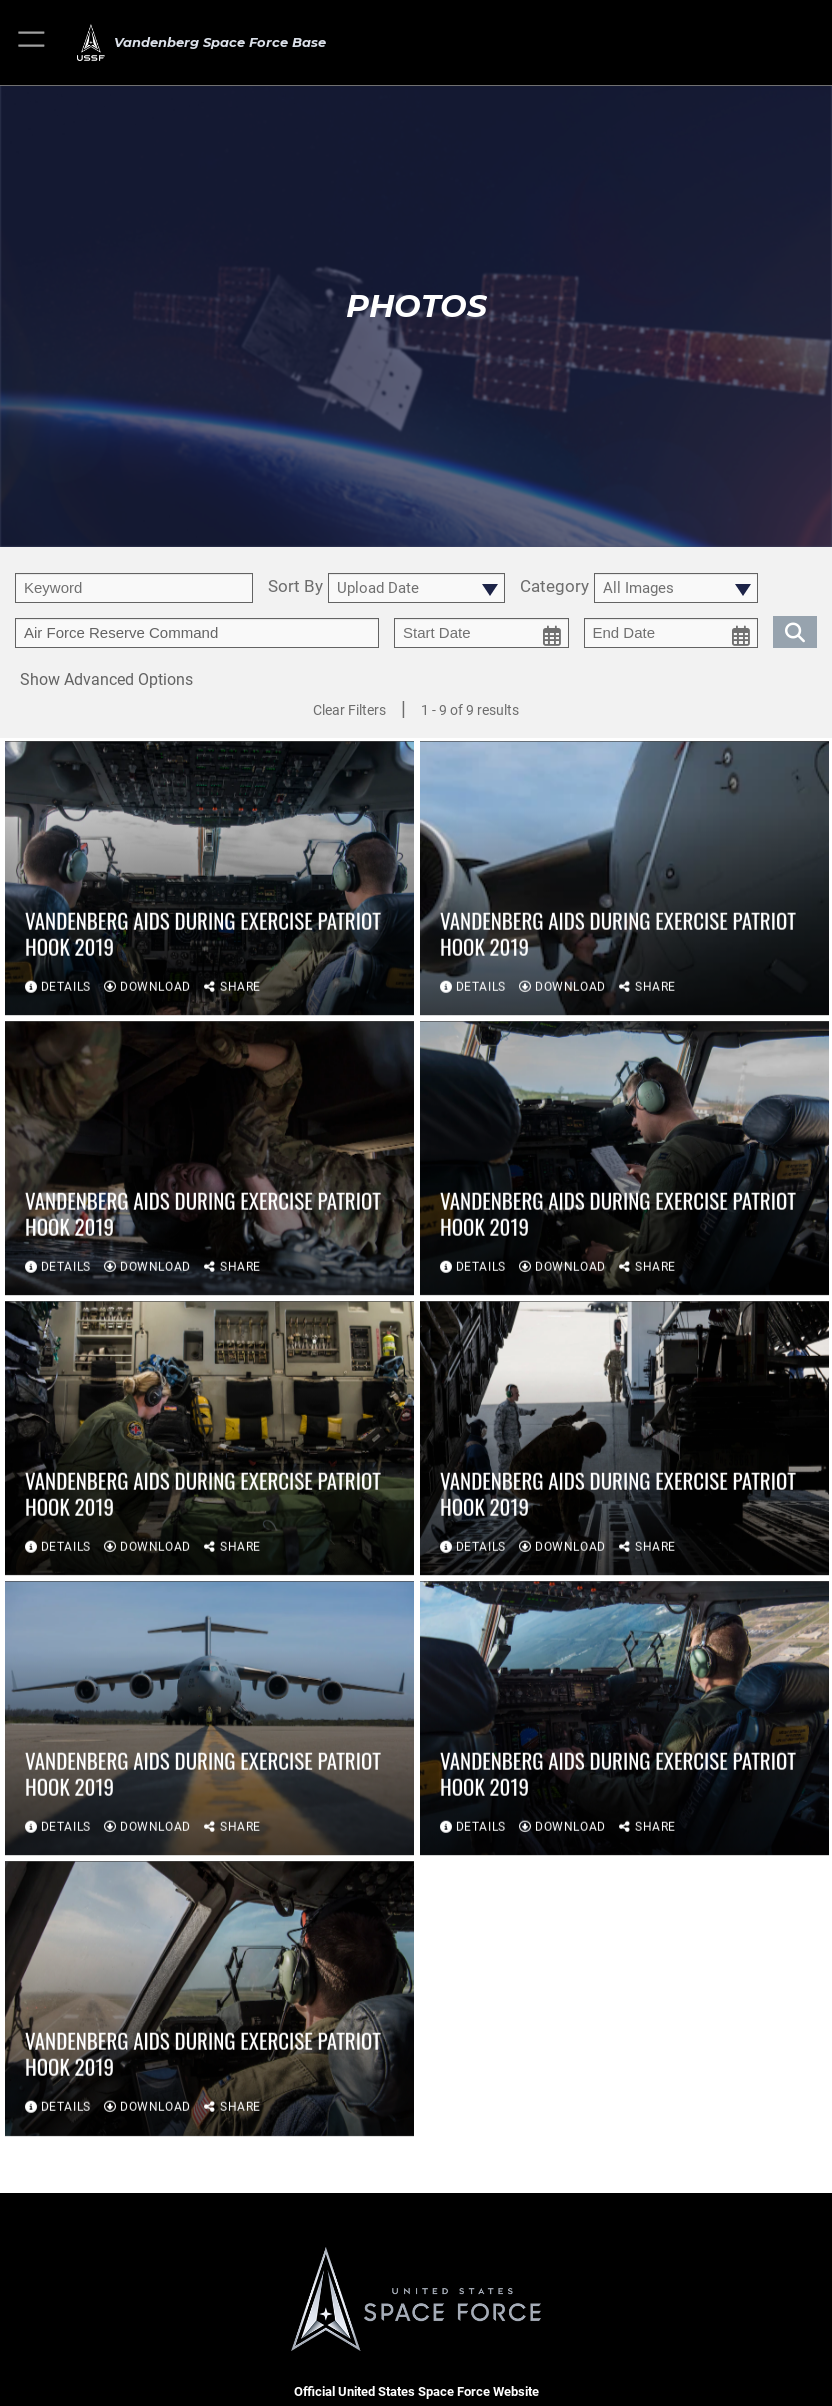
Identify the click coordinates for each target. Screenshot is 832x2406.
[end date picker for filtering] (671, 633)
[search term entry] (134, 588)
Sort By (295, 587)
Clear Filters (349, 710)
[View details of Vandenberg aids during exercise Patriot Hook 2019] (209, 880)
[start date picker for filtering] (481, 633)
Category (554, 587)
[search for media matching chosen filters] (795, 630)
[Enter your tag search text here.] (197, 633)
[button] (32, 42)
